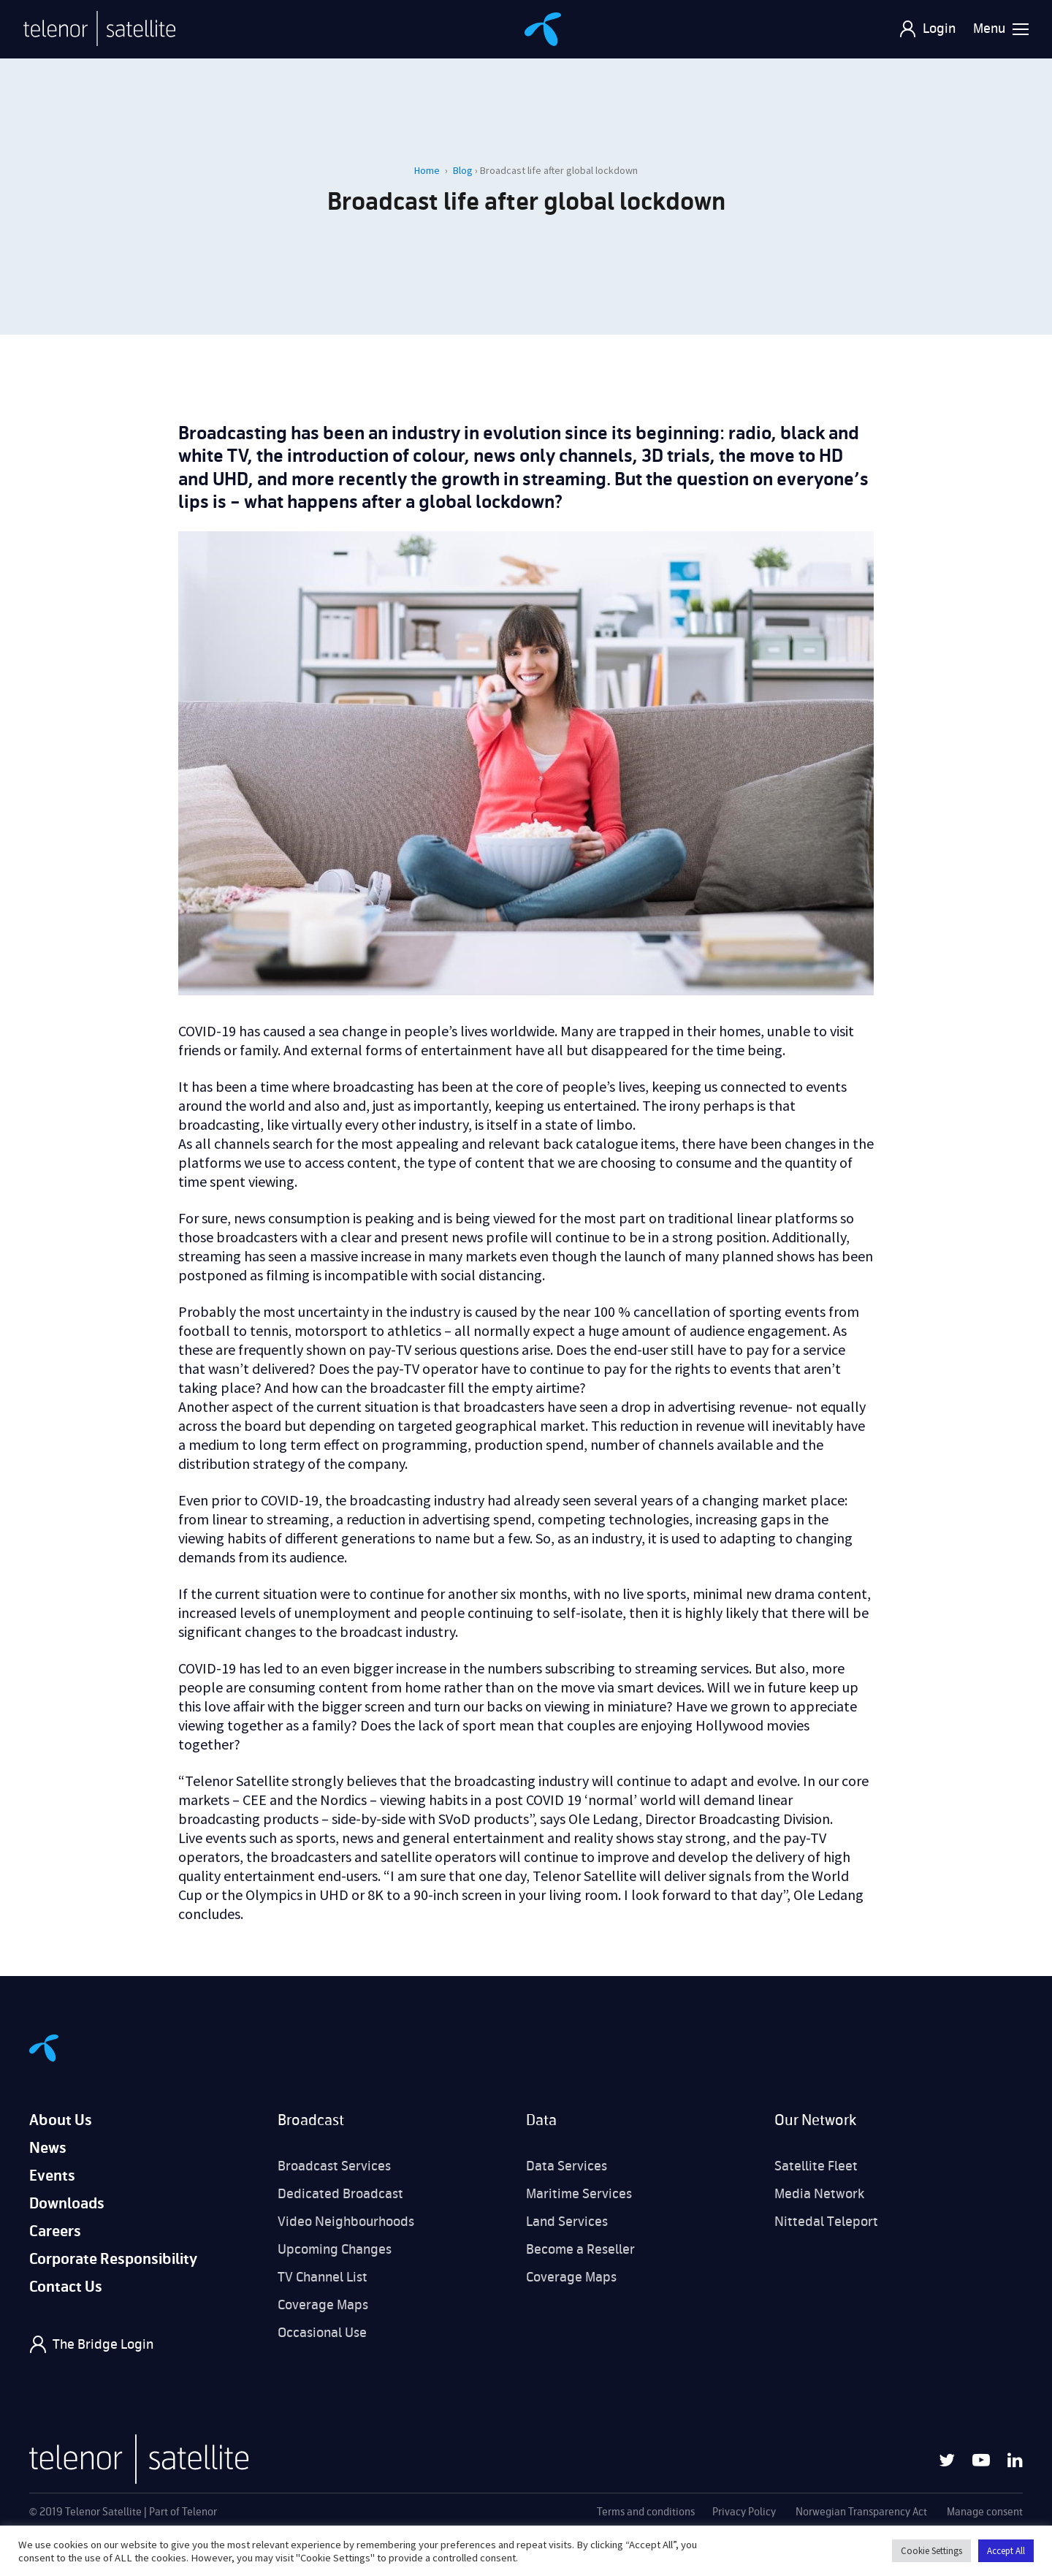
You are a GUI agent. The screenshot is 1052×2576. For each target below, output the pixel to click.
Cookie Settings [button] (931, 2551)
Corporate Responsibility (113, 2259)
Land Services (567, 2221)
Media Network (819, 2194)
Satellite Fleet (816, 2166)
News (47, 2148)
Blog (463, 170)
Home (427, 170)
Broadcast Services (334, 2166)
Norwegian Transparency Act (861, 2512)
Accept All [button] (1006, 2551)
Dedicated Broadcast (340, 2194)
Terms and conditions (646, 2512)
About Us (60, 2120)
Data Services (566, 2166)
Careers (55, 2231)
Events (52, 2176)
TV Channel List (322, 2277)
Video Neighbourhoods (346, 2221)
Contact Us (65, 2287)
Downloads (66, 2204)
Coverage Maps (323, 2305)
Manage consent (985, 2512)
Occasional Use (322, 2332)
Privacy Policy (744, 2512)
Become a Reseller (580, 2249)
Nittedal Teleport (826, 2221)
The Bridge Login (103, 2344)
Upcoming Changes (335, 2249)
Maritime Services (579, 2194)
